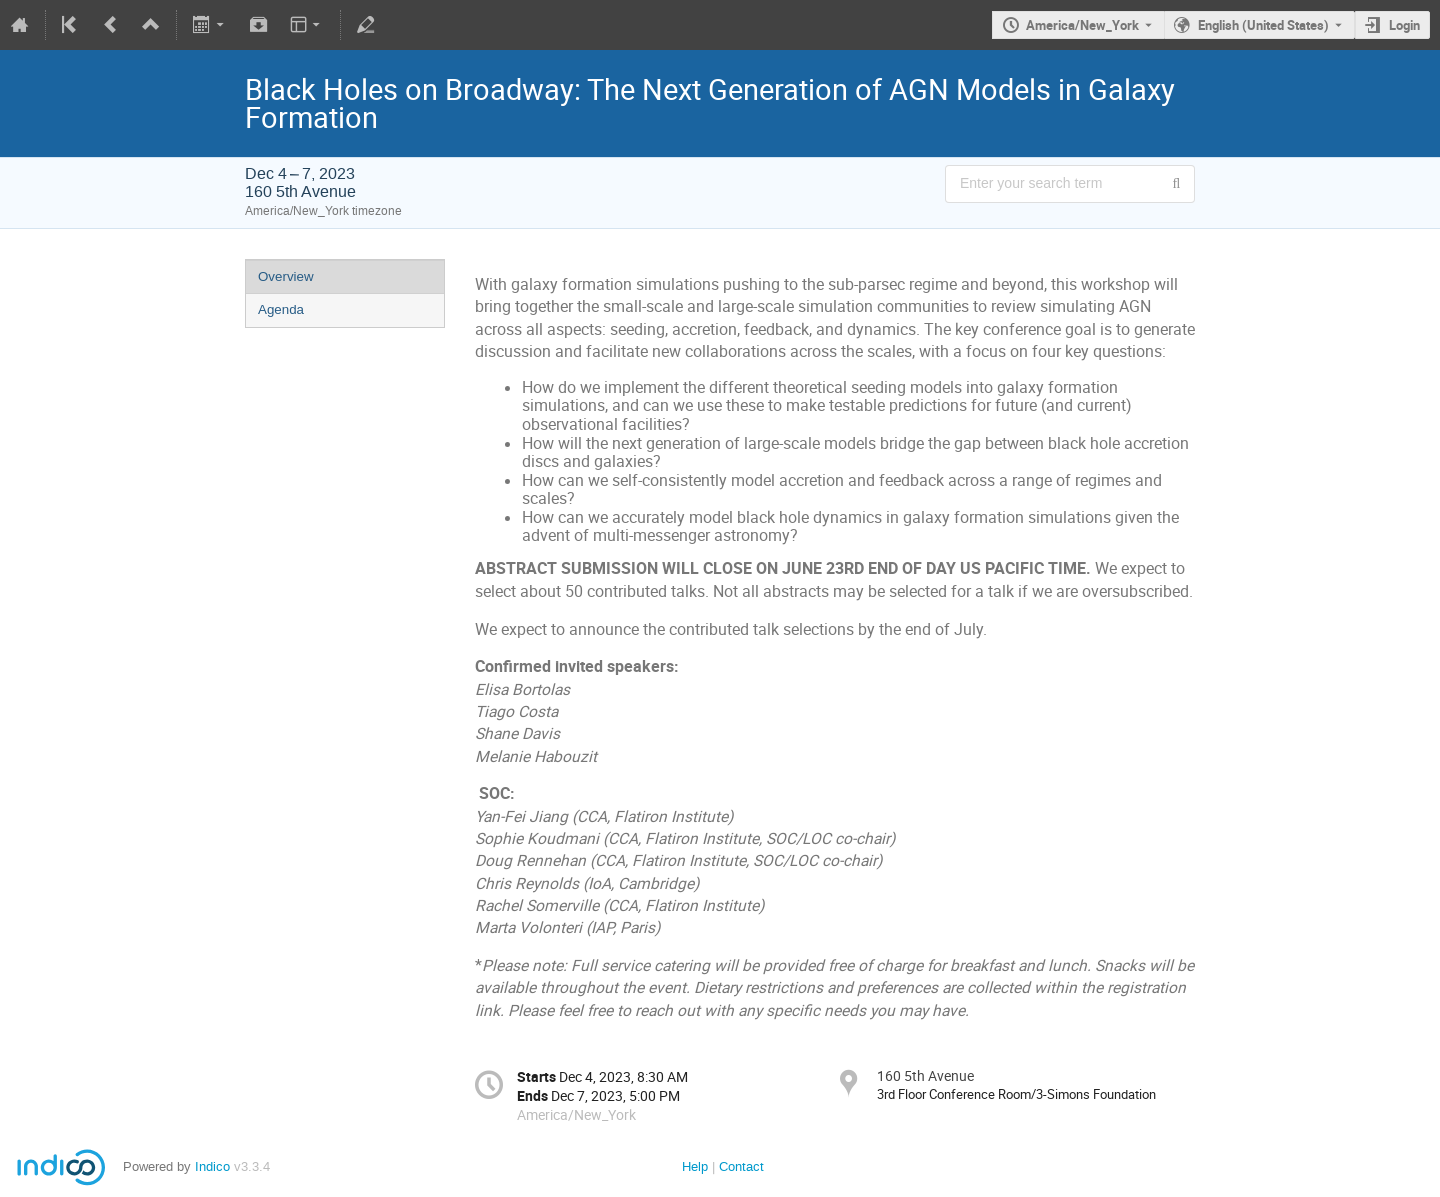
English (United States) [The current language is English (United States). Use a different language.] (1263, 25)
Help (695, 1166)
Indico (212, 1166)
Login (1404, 25)
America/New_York (1082, 25)
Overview (286, 276)
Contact (741, 1166)
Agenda (281, 309)
